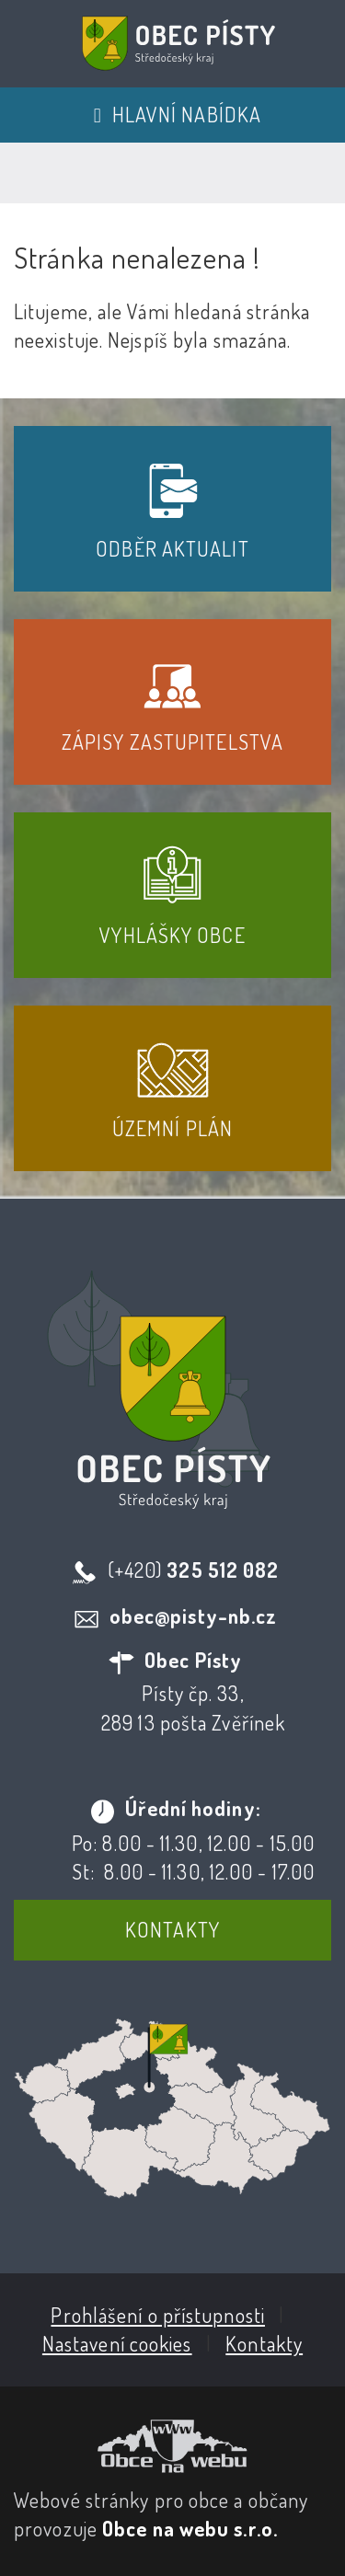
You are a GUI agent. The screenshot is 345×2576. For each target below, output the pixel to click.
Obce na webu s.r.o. (190, 2528)
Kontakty (172, 1929)
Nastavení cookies (117, 2343)
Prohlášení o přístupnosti (158, 2315)
